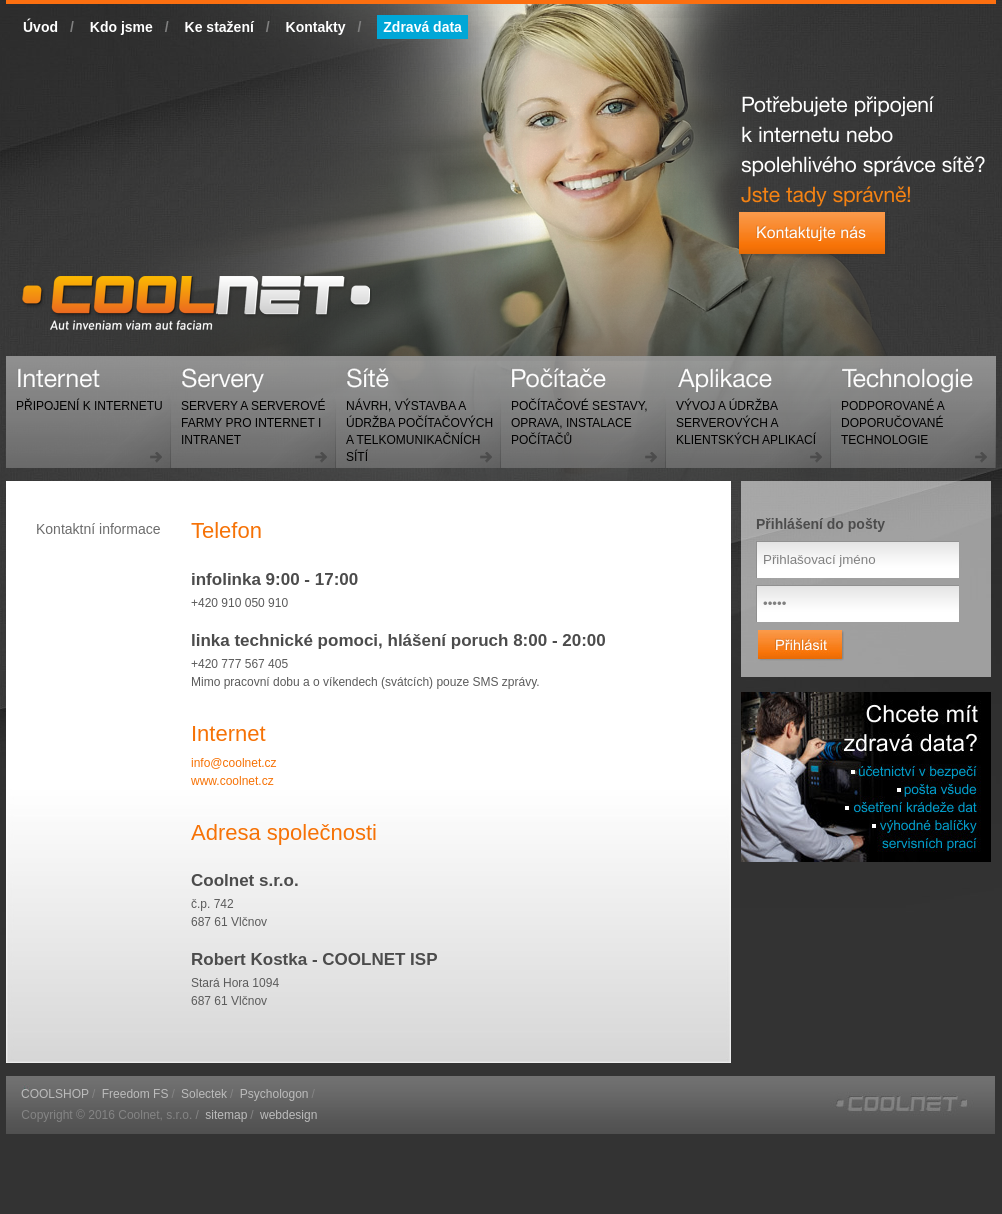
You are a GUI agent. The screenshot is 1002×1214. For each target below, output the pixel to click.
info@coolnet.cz (234, 763)
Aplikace (741, 414)
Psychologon (274, 1094)
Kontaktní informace (98, 529)
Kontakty (316, 27)
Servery (248, 414)
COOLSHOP (55, 1094)
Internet (84, 397)
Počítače (574, 414)
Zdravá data (422, 27)
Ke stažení (219, 27)
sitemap (226, 1115)
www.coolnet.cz (232, 781)
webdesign (288, 1115)
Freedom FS (135, 1094)
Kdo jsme (121, 27)
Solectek (204, 1094)
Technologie (887, 414)
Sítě (414, 423)
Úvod (40, 27)
